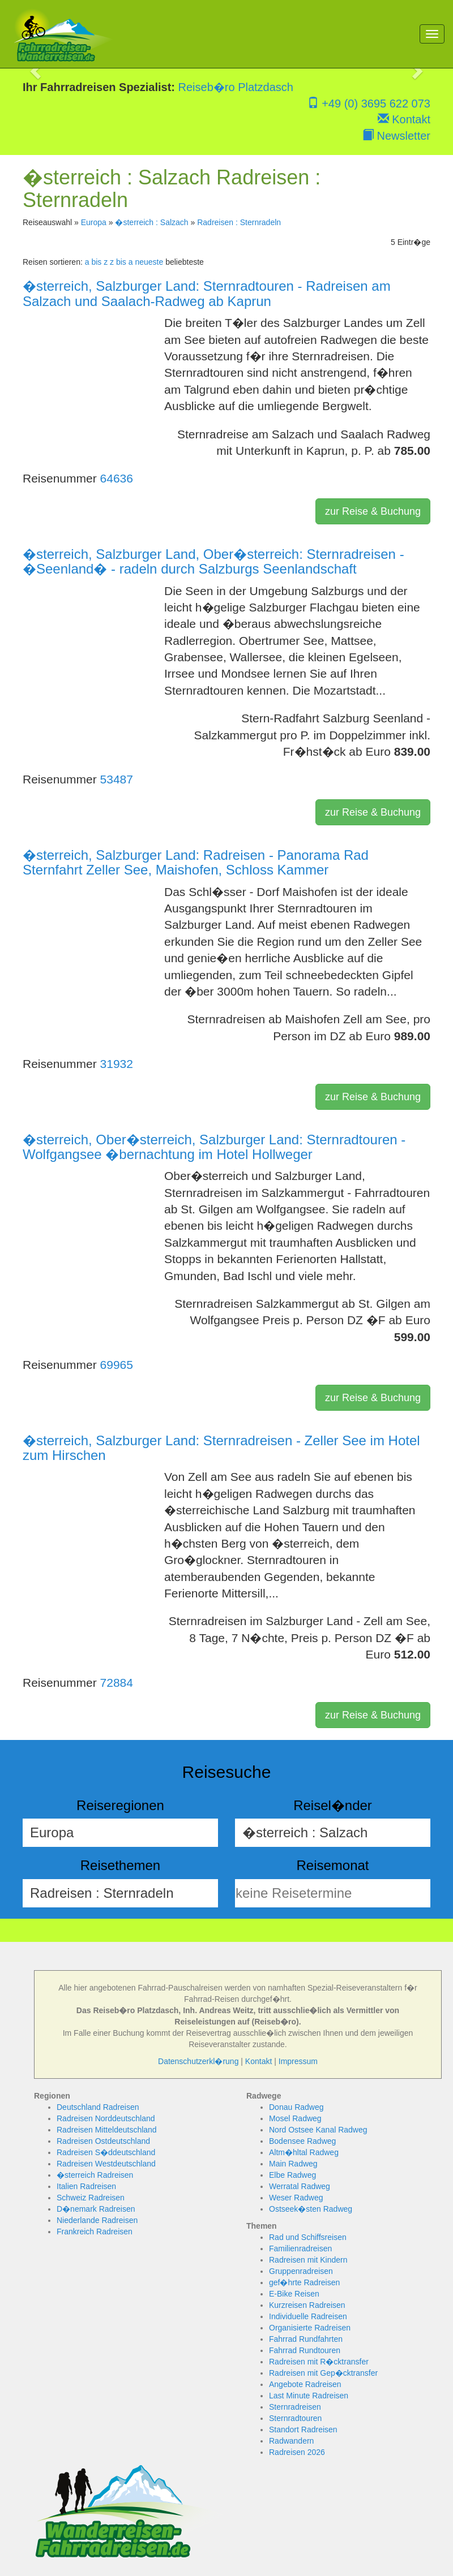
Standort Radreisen (303, 2429)
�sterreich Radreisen (95, 2174)
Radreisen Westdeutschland (106, 2163)
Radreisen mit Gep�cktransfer (323, 2372)
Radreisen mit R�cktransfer (319, 2361)
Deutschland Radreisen (98, 2107)
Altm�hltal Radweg (304, 2152)
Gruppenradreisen (301, 2271)
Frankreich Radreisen (95, 2231)
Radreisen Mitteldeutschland (107, 2129)
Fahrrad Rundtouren (304, 2350)
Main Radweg (293, 2163)
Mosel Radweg (295, 2118)
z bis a (121, 261)
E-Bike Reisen (294, 2293)
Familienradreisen (300, 2248)
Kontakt (404, 119)
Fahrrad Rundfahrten (306, 2339)
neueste (149, 261)
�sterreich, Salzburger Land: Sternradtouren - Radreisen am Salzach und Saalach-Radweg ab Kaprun (207, 293)
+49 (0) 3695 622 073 (368, 103)
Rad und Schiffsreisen (308, 2237)
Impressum (298, 2061)
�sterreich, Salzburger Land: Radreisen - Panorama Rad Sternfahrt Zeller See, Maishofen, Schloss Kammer (196, 862)
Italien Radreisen (86, 2186)
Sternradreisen (295, 2406)
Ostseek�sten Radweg (310, 2208)
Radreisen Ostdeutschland (103, 2141)
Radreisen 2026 (297, 2452)
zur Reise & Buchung (373, 511)
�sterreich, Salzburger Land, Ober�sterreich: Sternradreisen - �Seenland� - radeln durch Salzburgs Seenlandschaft (213, 561)
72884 (116, 1682)
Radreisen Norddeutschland (106, 2118)
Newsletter (396, 136)
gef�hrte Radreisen (304, 2282)
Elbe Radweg (292, 2174)
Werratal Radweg (299, 2186)
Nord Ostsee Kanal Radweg (318, 2129)
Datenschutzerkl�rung (198, 2061)
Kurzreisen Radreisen (307, 2305)
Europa (93, 222)
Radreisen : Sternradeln (239, 222)
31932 (116, 1063)
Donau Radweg (296, 2107)
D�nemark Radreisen (96, 2208)
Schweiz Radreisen (91, 2197)
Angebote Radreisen (305, 2384)
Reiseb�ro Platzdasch (235, 87)
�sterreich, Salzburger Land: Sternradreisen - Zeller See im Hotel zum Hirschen (221, 1448)
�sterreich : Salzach (151, 222)
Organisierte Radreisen (310, 2327)
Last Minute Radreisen (308, 2395)
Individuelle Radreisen (308, 2316)
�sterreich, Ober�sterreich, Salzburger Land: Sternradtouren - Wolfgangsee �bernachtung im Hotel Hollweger (214, 1147)
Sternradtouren (295, 2418)
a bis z (96, 261)
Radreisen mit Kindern (308, 2259)
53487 (116, 779)
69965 (116, 1364)
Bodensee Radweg (302, 2141)
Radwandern (291, 2440)
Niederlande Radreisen (97, 2220)
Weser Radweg (296, 2197)
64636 (116, 478)
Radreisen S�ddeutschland (106, 2152)
